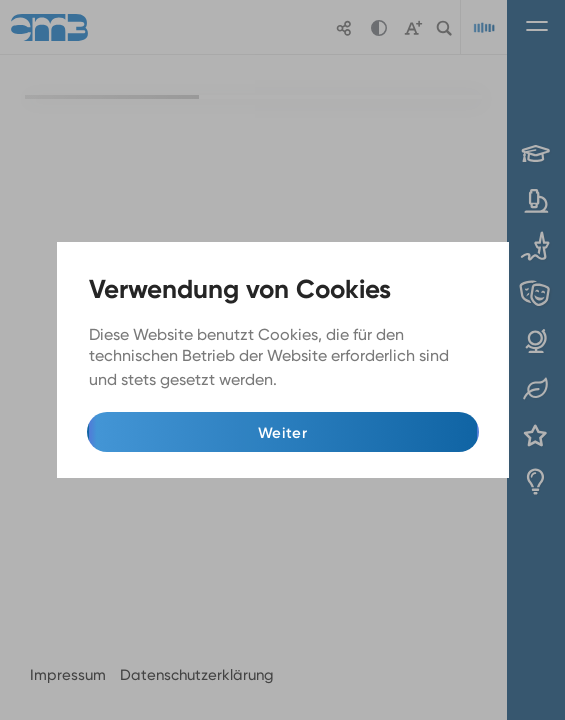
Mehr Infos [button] (321, 380)
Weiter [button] (282, 433)
